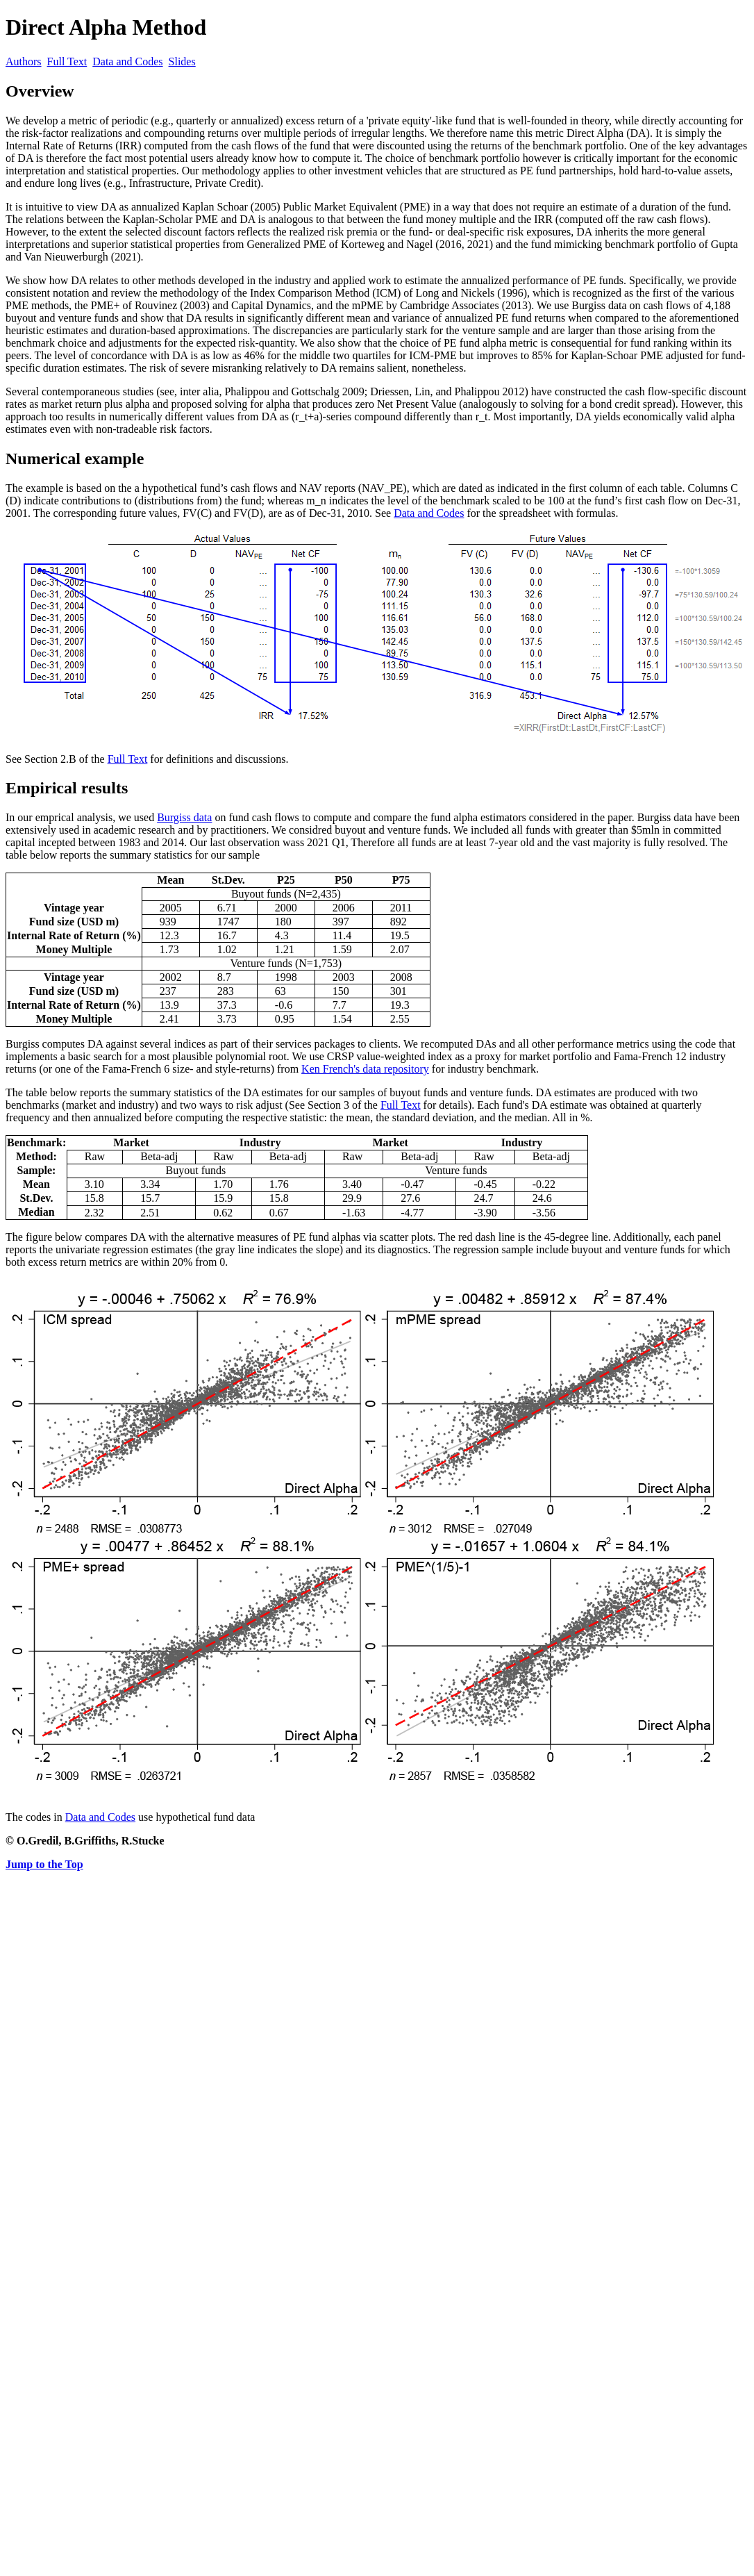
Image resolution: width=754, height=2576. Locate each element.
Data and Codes (127, 61)
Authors (24, 61)
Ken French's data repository (365, 1069)
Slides (182, 61)
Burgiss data (184, 817)
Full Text (67, 61)
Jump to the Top (44, 1864)
